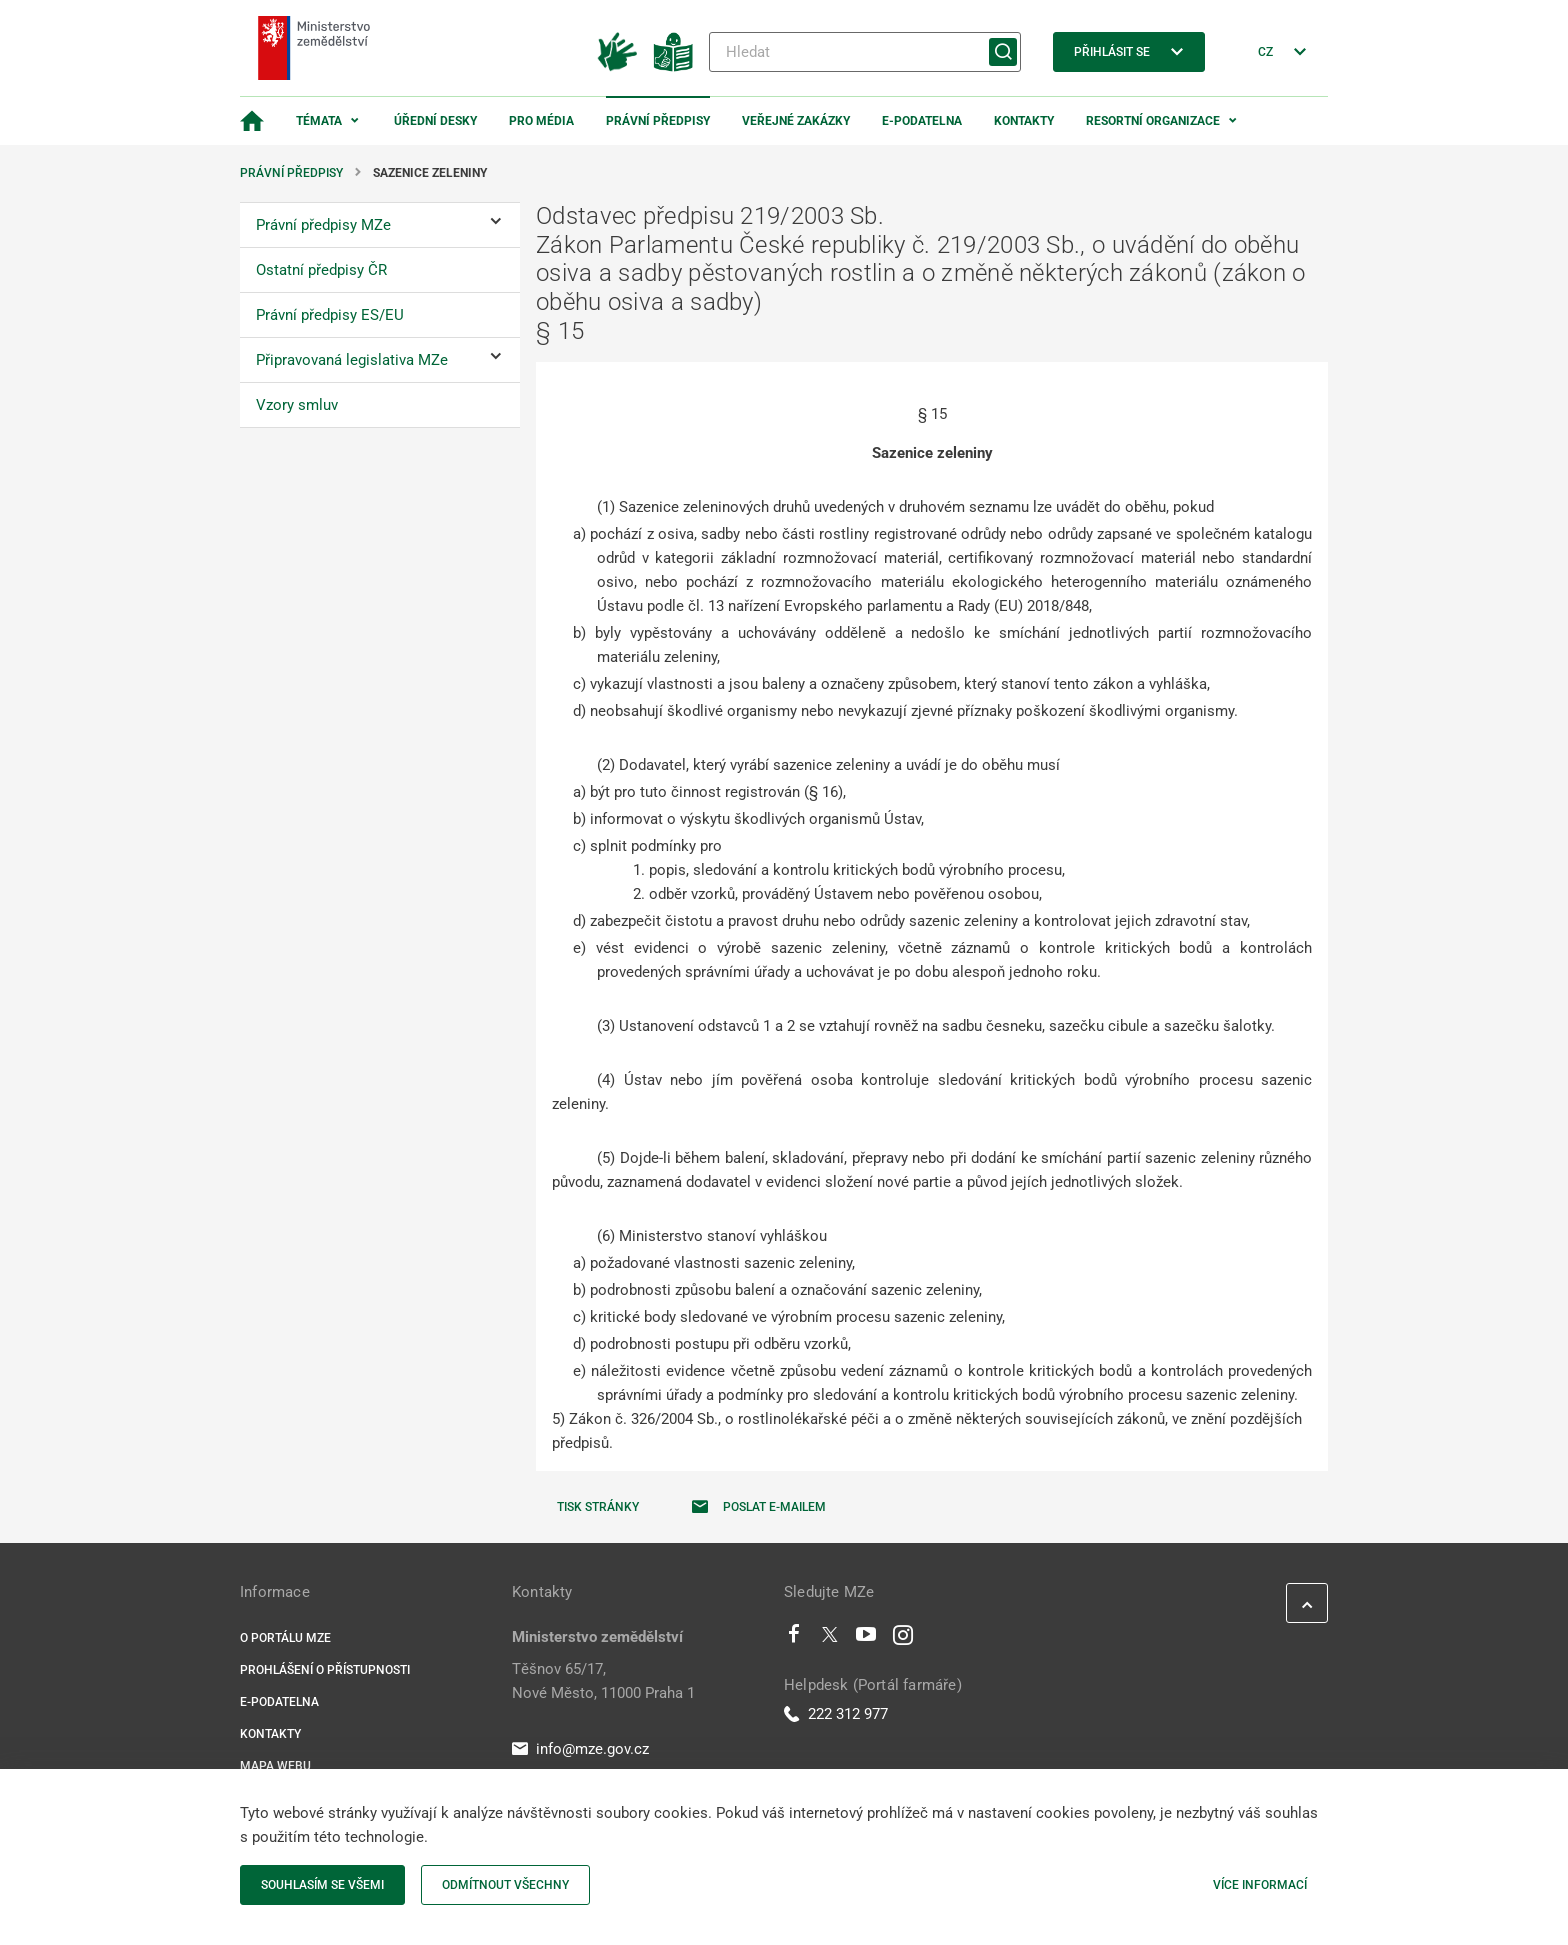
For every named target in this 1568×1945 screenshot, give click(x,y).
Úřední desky (435, 121)
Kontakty (1024, 121)
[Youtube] (866, 1639)
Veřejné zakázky (796, 121)
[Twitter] (830, 1639)
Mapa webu (275, 1766)
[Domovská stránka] (252, 121)
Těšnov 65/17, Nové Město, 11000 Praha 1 (603, 1681)
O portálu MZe (285, 1638)
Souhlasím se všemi (322, 1885)
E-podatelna (922, 121)
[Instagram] (903, 1639)
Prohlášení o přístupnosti (325, 1670)
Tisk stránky (598, 1507)
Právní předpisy (658, 121)
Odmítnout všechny (505, 1885)
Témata (319, 121)
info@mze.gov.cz (580, 1749)
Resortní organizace (1153, 121)
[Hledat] (865, 52)
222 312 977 (836, 1714)
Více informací (1260, 1885)
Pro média (541, 121)
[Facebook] (794, 1639)
